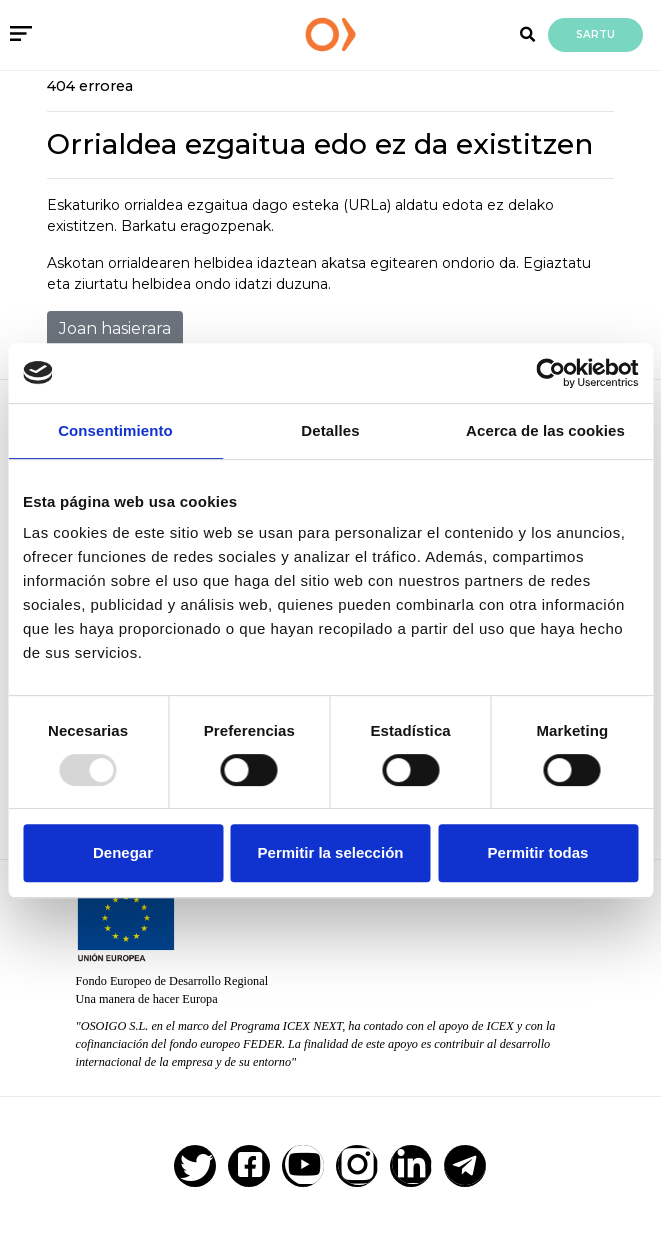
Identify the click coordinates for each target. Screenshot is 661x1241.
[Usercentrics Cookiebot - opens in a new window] (550, 373)
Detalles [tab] (330, 430)
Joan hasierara (115, 328)
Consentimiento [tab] (115, 430)
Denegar (123, 852)
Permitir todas (538, 852)
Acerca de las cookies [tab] (545, 430)
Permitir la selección (331, 852)
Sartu (595, 34)
